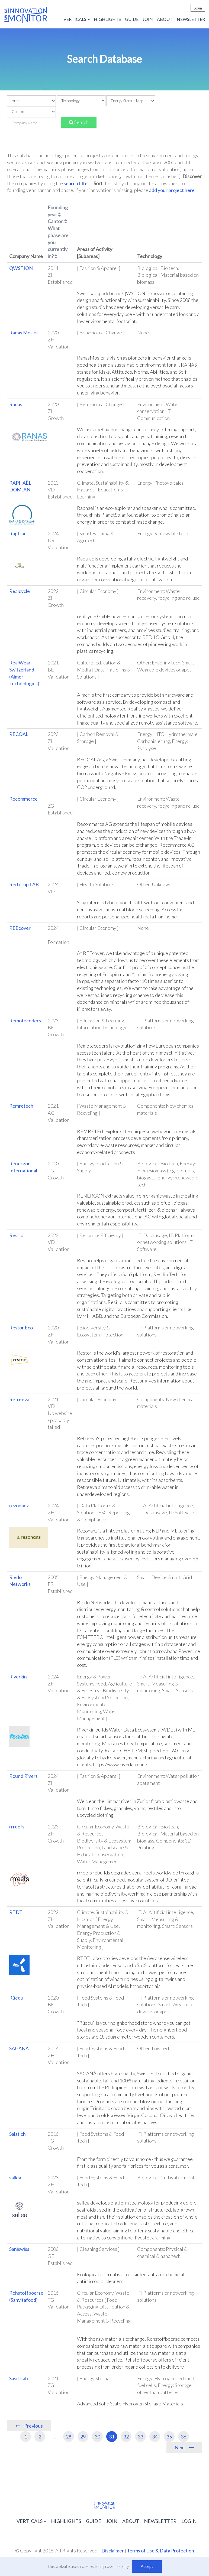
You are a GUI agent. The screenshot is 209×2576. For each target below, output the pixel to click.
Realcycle (19, 591)
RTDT (15, 1912)
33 (140, 2437)
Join (148, 19)
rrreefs (16, 1827)
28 (68, 2437)
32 (126, 2437)
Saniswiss (19, 2249)
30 (97, 2437)
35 (169, 2437)
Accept (147, 2566)
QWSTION (21, 268)
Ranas (15, 404)
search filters (78, 183)
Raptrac (17, 533)
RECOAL (18, 734)
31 (111, 2437)
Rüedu (16, 1998)
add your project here (172, 190)
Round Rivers (23, 1776)
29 (83, 2437)
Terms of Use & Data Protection (160, 2551)
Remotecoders (25, 1020)
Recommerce (23, 799)
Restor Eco (21, 1328)
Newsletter (191, 19)
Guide (132, 19)
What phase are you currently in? (58, 242)
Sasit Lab (18, 2378)
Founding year (58, 210)
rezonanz (19, 1505)
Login (198, 8)
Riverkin (18, 1677)
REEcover (20, 928)
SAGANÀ (19, 2048)
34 (154, 2437)
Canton (57, 221)
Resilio (16, 1235)
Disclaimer (112, 2551)
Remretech (21, 1106)
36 (183, 2437)
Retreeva (19, 1399)
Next (180, 2447)
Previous (33, 2426)
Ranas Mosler (23, 332)
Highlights (107, 19)
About (165, 19)
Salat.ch (17, 2134)
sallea (15, 2177)
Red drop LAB (24, 884)
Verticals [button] (76, 19)
